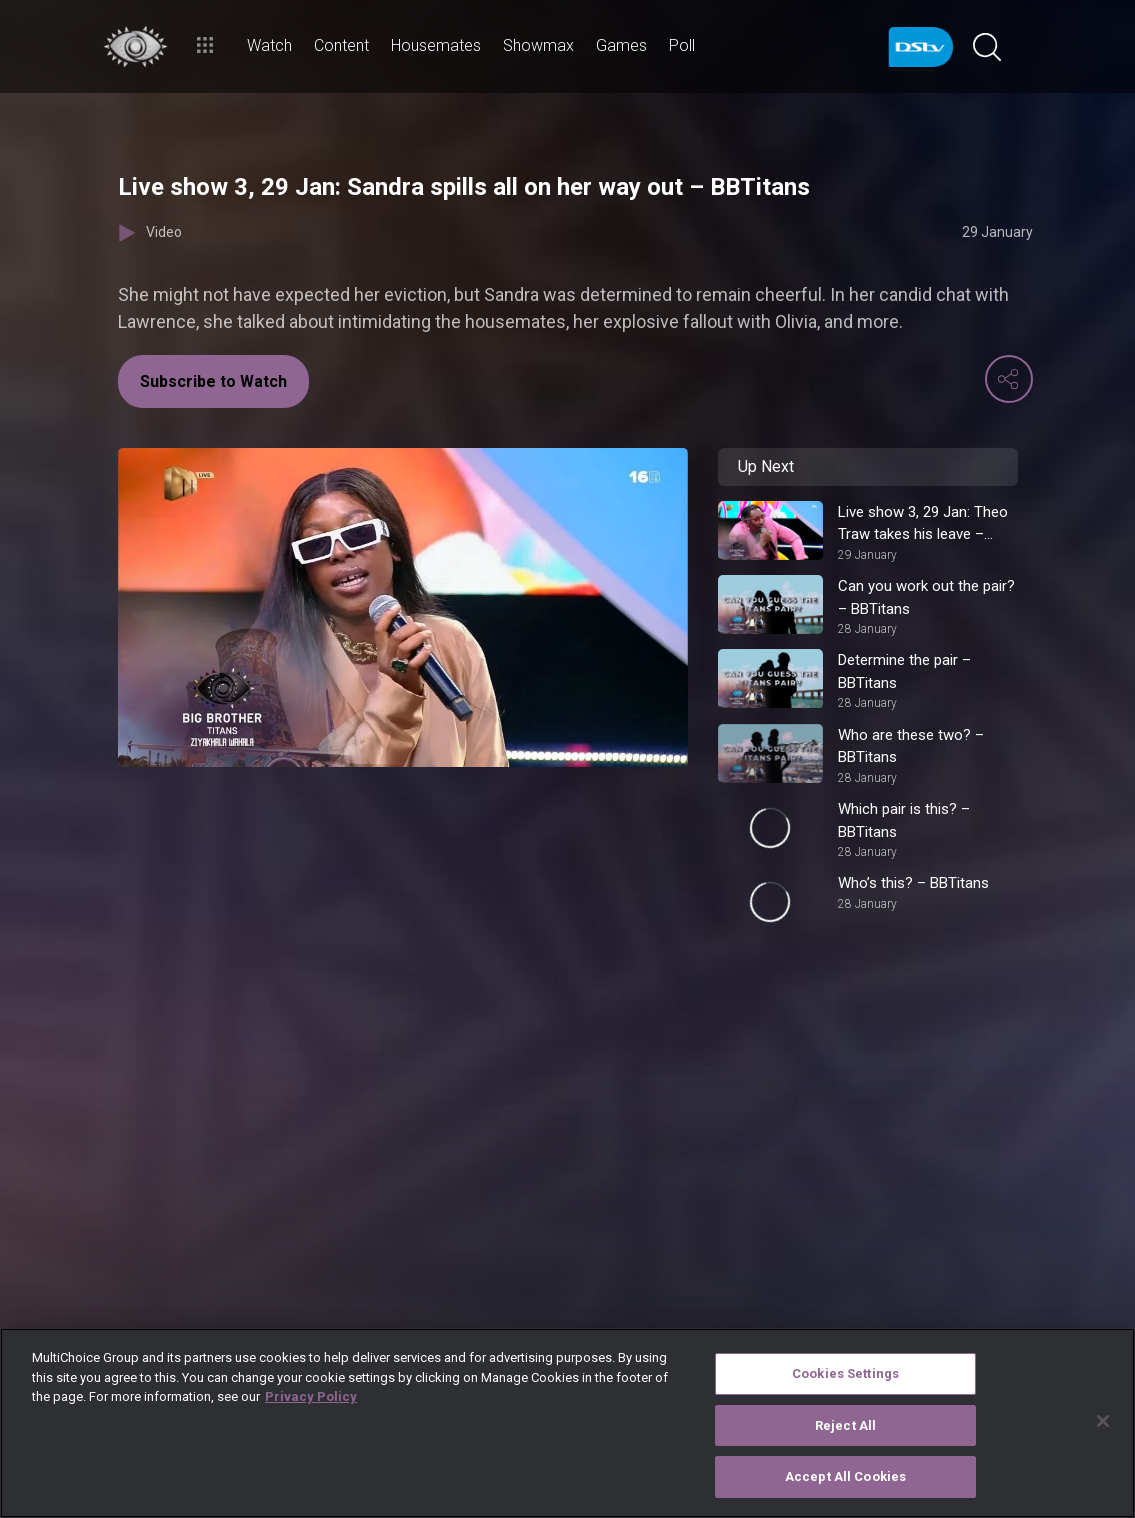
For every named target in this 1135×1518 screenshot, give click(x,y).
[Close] (1103, 1421)
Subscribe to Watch (213, 381)
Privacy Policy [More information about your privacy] (311, 1396)
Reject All (845, 1425)
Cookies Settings (845, 1373)
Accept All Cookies (845, 1476)
